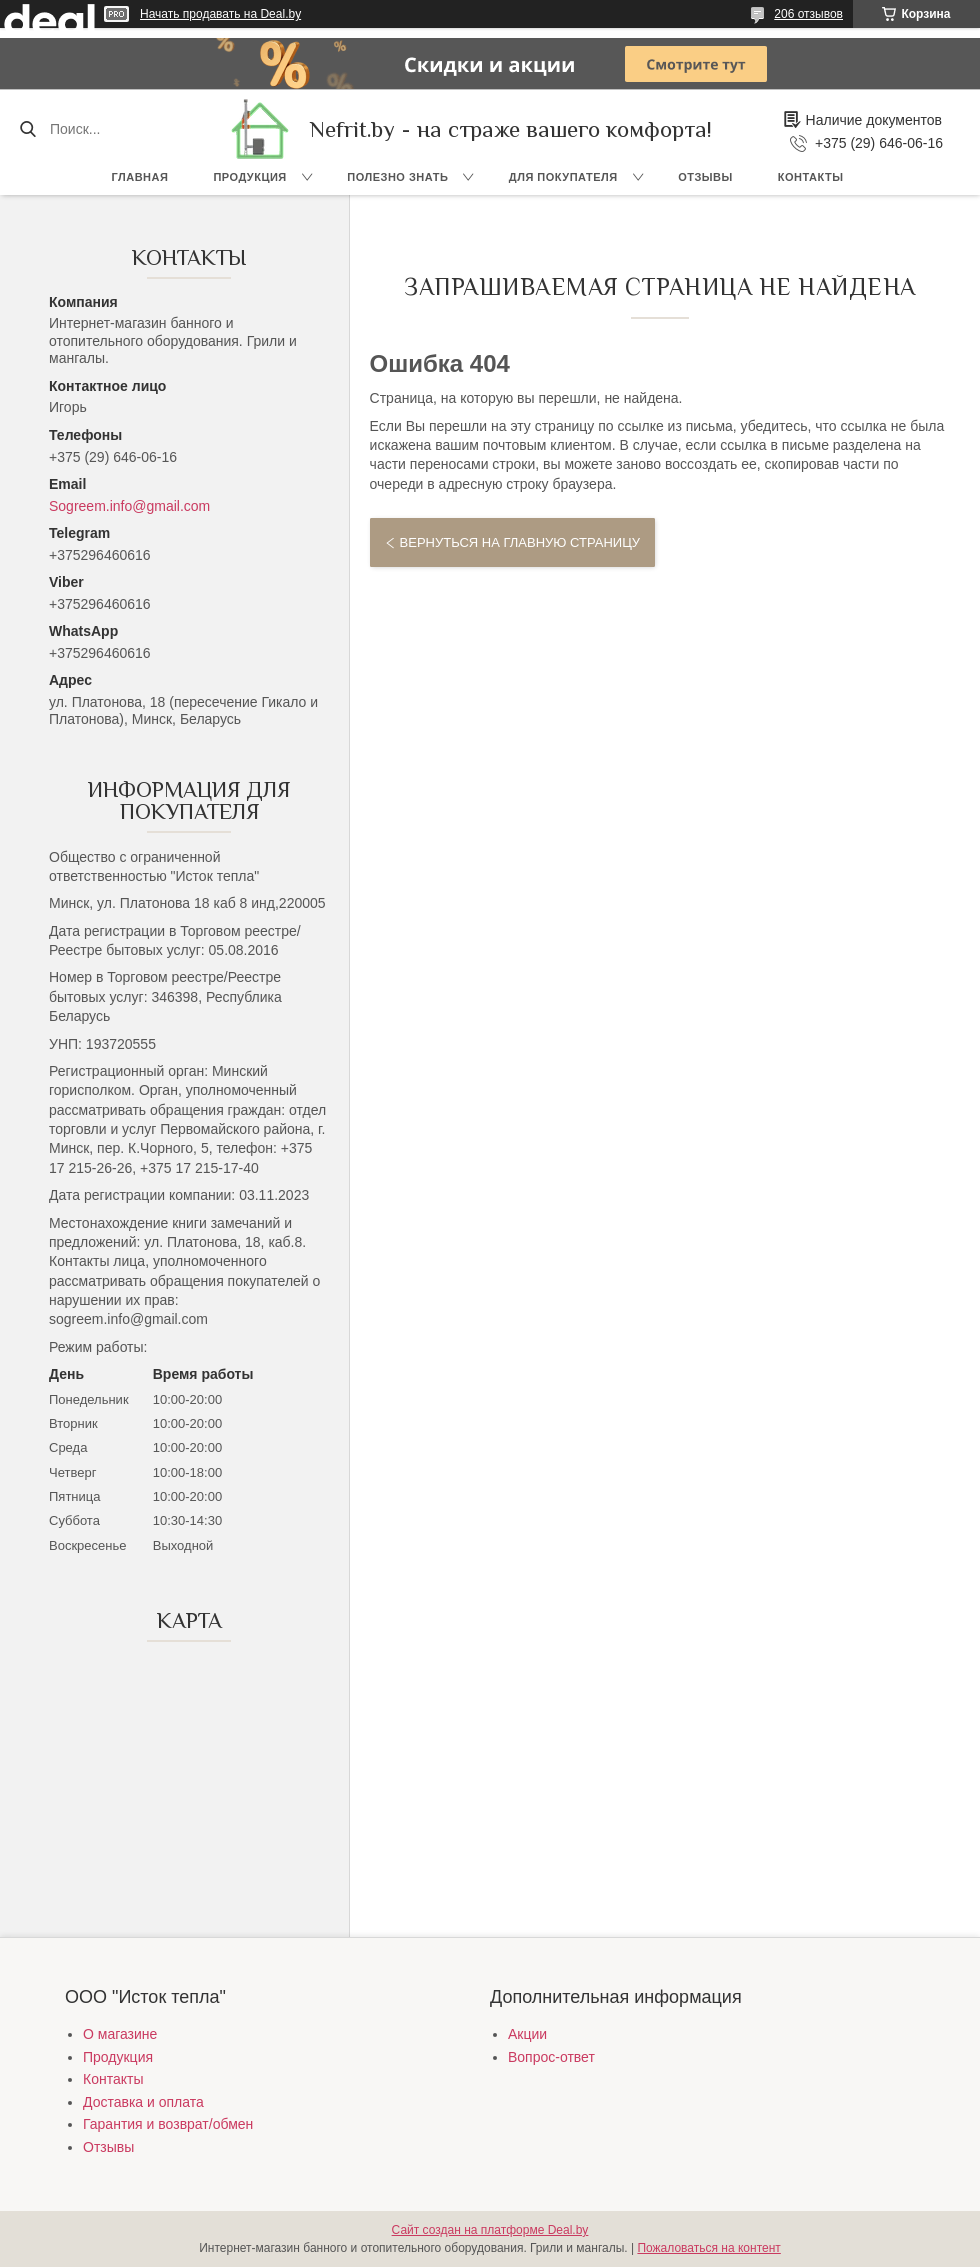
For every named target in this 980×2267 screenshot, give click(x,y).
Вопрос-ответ (551, 2057)
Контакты (811, 177)
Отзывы (705, 177)
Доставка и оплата (143, 2102)
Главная (140, 177)
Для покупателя (563, 177)
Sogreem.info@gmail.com (129, 506)
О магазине (120, 2034)
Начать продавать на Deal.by (220, 14)
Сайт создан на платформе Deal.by (490, 2230)
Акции (527, 2034)
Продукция (249, 177)
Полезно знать (397, 177)
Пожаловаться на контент (708, 2248)
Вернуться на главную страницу (520, 542)
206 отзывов (808, 14)
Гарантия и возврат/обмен (168, 2124)
